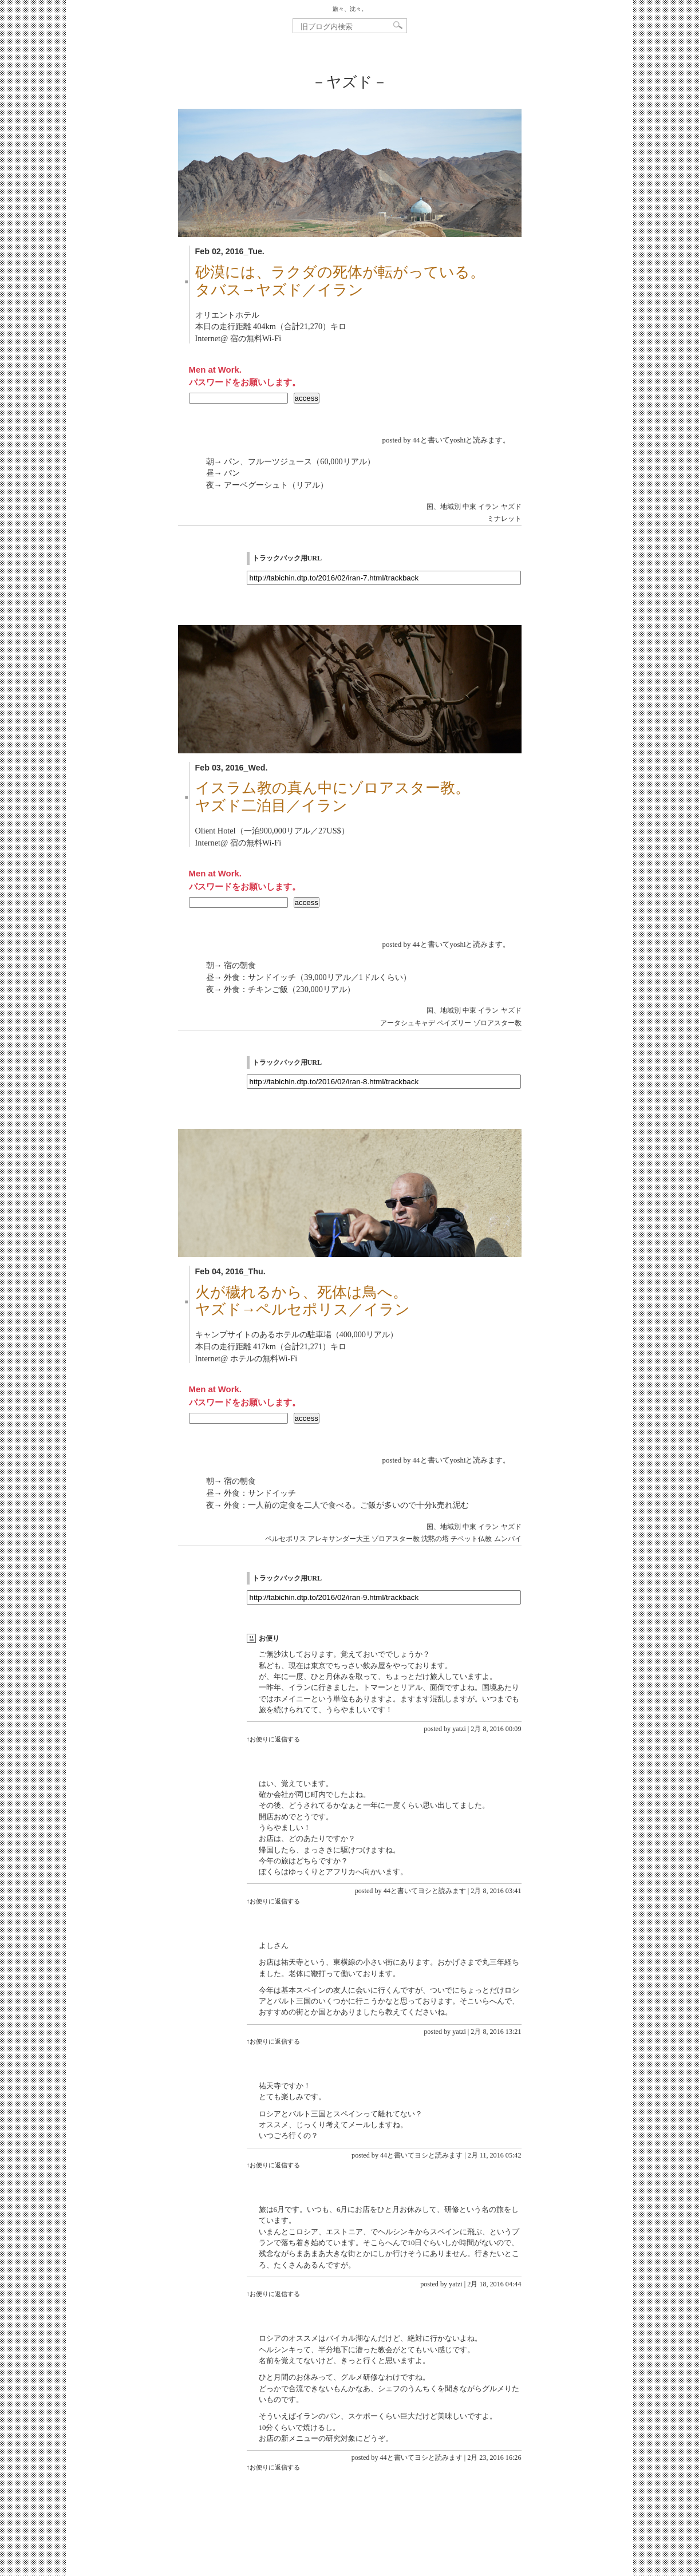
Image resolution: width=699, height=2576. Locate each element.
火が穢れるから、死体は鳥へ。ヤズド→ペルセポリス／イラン (302, 1301)
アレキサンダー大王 (339, 1539)
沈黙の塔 (435, 1539)
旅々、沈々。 (350, 9)
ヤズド (511, 507)
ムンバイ (508, 1539)
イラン (488, 507)
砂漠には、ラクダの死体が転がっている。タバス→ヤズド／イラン (340, 281)
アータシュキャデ (407, 1023)
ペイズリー (454, 1023)
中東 (469, 507)
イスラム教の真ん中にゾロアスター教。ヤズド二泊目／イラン (332, 797)
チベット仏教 (471, 1539)
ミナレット (504, 519)
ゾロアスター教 (497, 1023)
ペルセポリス (285, 1539)
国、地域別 (443, 507)
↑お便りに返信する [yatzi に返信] (274, 1739)
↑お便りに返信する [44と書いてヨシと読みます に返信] (274, 1901)
